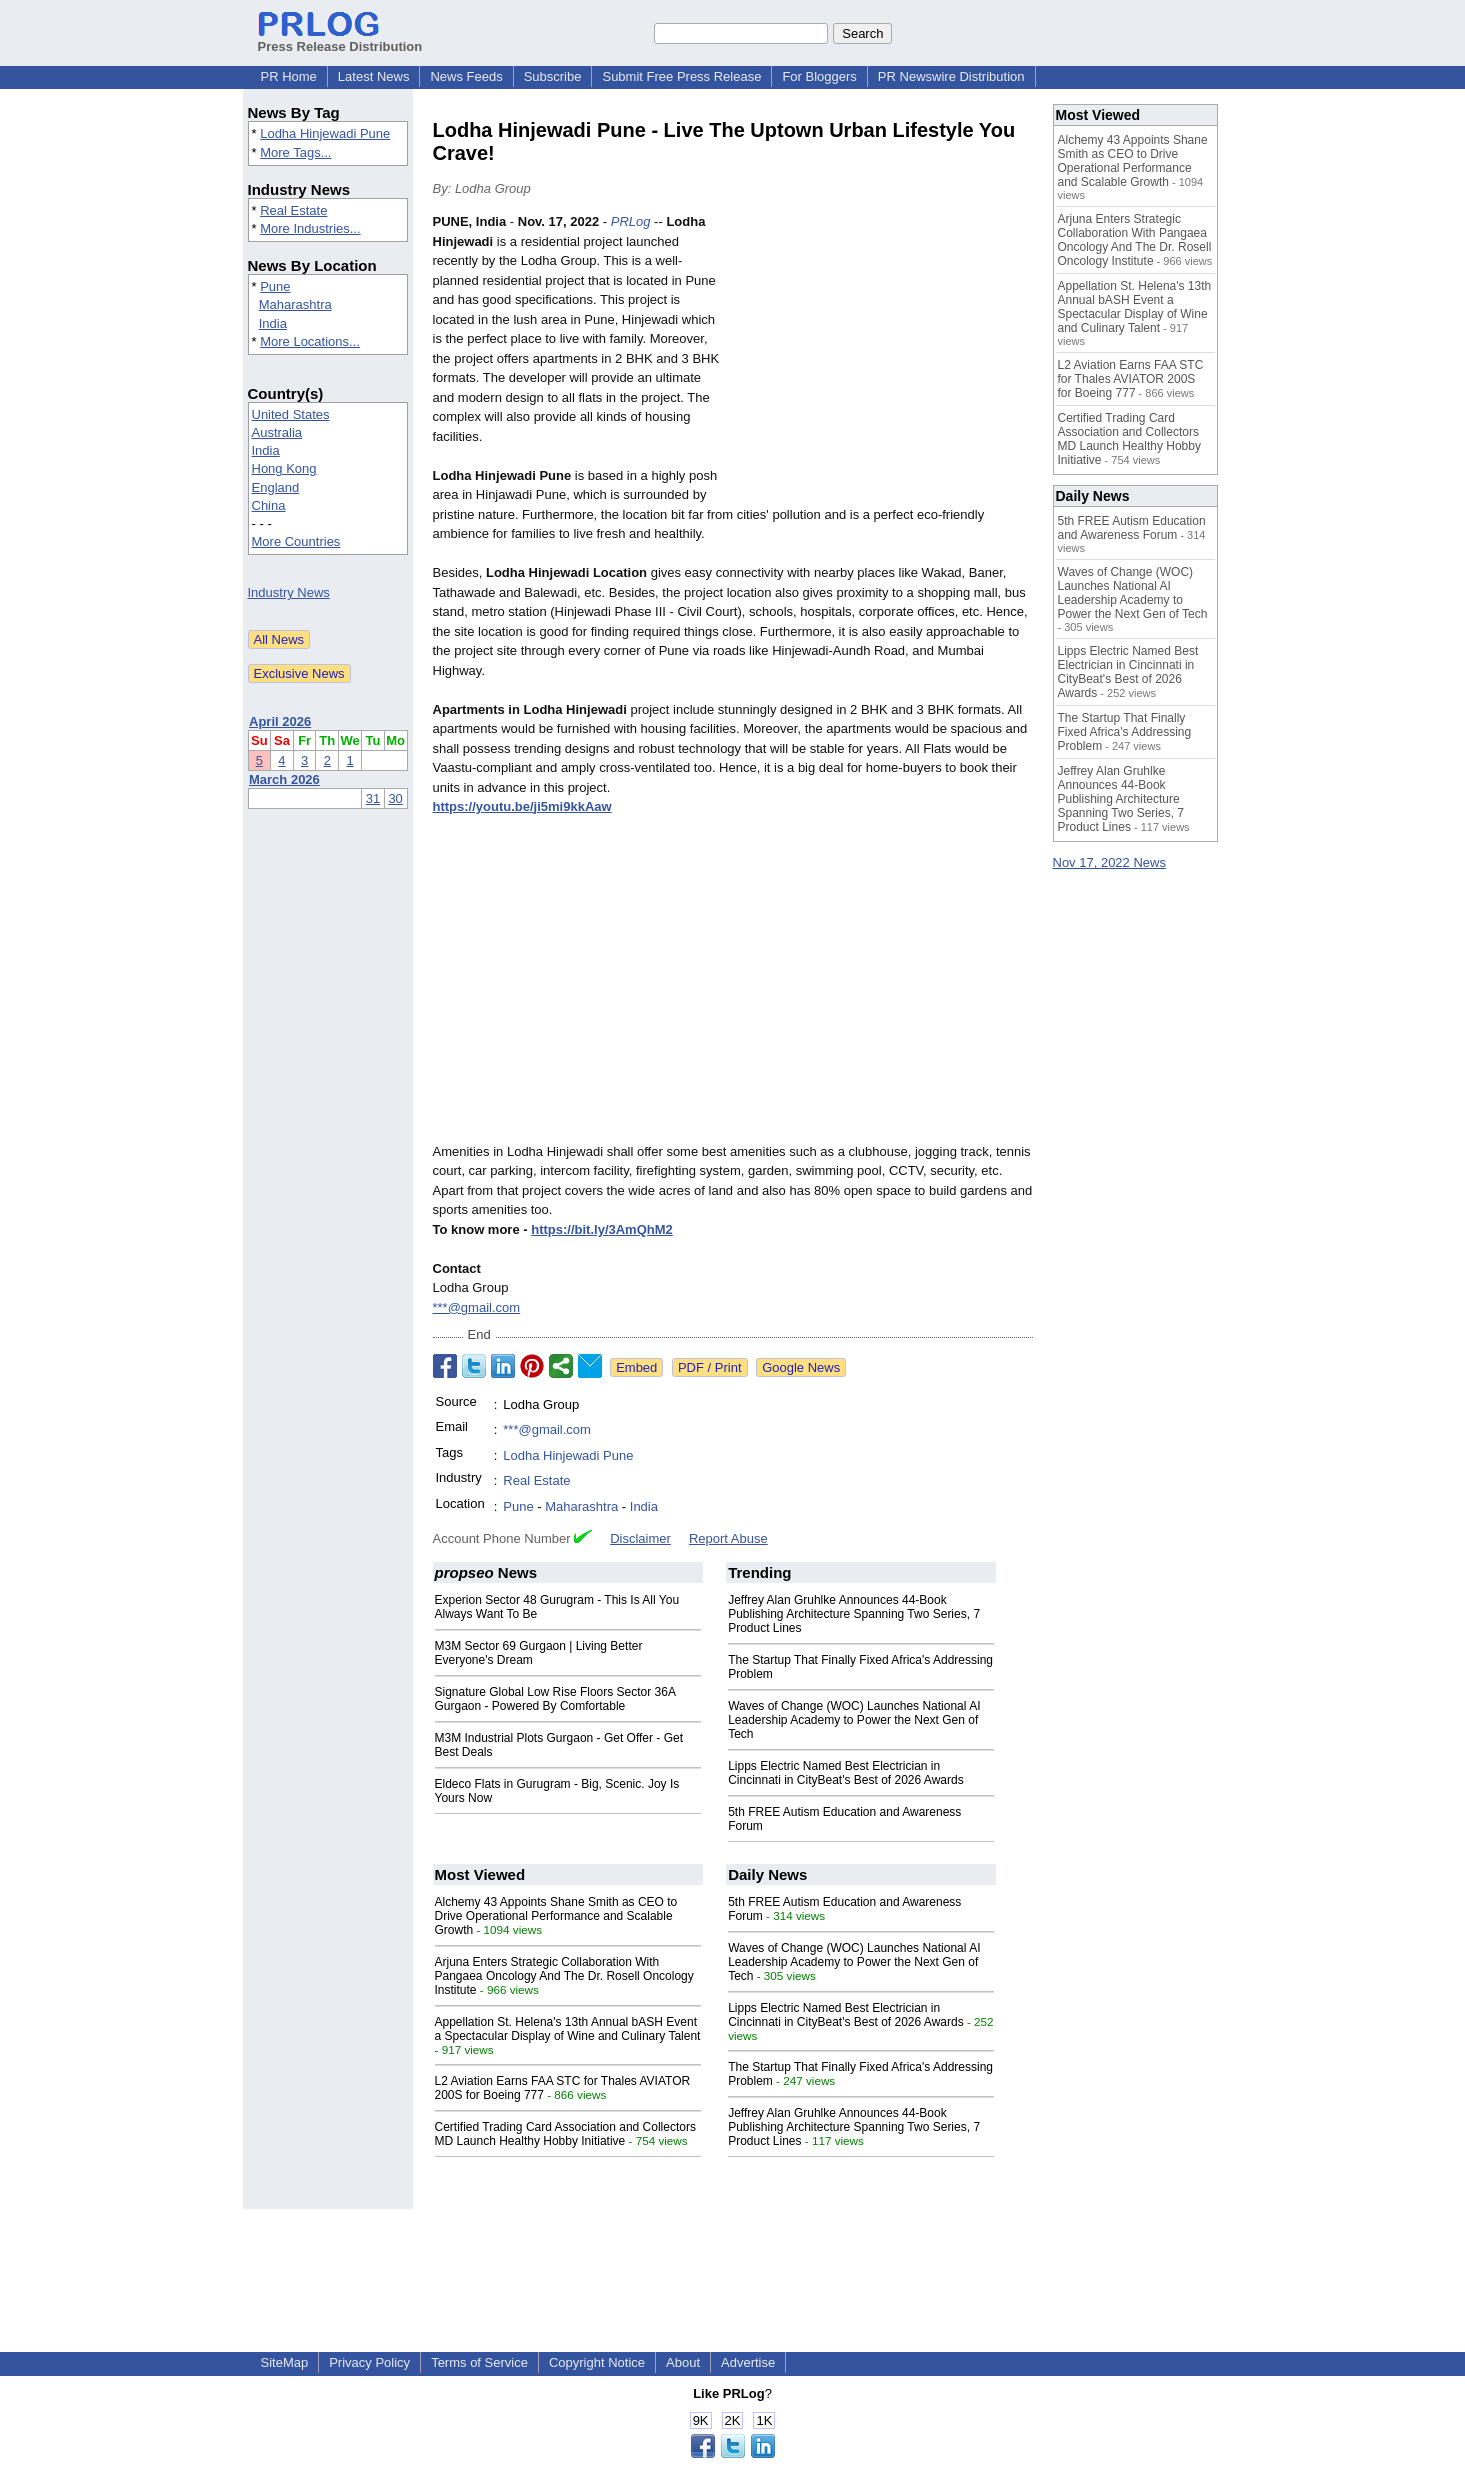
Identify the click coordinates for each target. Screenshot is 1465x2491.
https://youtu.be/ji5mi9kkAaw (522, 806)
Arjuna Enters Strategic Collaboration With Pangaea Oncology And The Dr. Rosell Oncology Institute (564, 1976)
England (276, 487)
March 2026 (284, 779)
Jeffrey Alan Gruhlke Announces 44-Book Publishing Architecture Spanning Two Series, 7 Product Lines (854, 1614)
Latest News (374, 76)
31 (373, 798)
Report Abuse (728, 1538)
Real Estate (293, 210)
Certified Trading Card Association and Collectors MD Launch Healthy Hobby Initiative (565, 2134)
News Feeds (466, 76)
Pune (275, 286)
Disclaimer (640, 1538)
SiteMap (285, 2362)
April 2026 (280, 721)
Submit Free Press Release (681, 76)
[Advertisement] (883, 359)
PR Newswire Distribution (951, 76)
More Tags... (295, 152)
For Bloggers (819, 76)
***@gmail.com (477, 1307)
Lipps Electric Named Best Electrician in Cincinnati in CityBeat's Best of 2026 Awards (846, 1773)
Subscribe (553, 76)
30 (395, 798)
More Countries (296, 541)
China (269, 505)
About (683, 2362)
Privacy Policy (369, 2362)
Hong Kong (284, 468)
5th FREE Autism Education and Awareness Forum (1132, 528)
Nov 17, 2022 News (1109, 862)
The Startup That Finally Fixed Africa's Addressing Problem (1125, 732)
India (273, 323)
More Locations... (310, 341)
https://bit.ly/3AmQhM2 (602, 1229)
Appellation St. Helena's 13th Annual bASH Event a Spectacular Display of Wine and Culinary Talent (568, 2029)
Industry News (289, 592)
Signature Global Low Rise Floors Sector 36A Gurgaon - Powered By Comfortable (555, 1699)
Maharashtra (295, 304)
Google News (801, 1367)
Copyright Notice (597, 2362)
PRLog (631, 221)
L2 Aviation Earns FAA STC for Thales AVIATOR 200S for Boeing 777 (1131, 379)
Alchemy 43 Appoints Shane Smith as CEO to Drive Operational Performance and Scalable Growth (556, 1916)
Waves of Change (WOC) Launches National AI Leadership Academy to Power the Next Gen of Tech (854, 1720)
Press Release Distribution (340, 39)
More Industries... (310, 228)
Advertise (748, 2362)
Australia (277, 432)
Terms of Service (479, 2362)
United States (291, 414)
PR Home (289, 76)
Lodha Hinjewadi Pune (325, 133)
